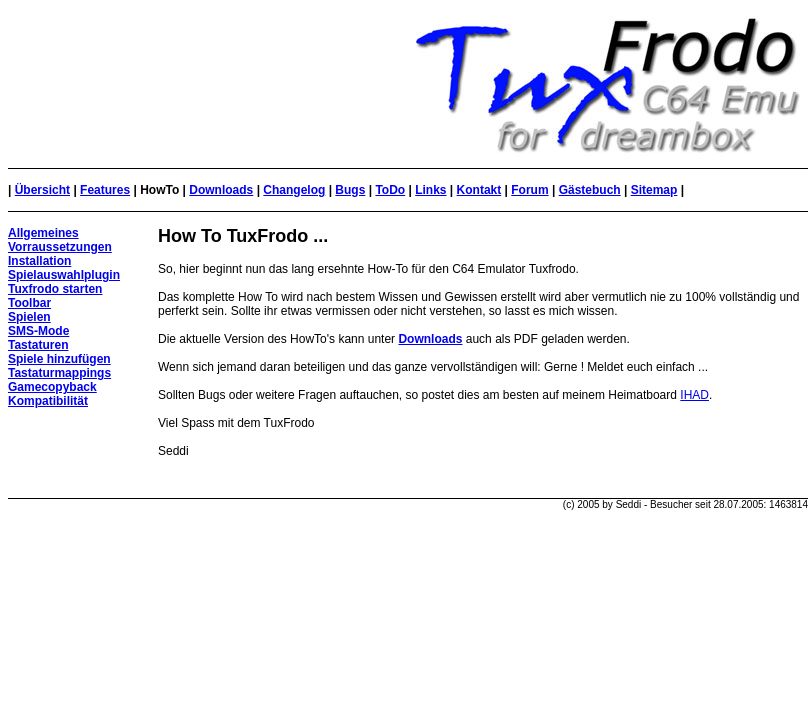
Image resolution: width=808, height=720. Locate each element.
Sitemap (654, 190)
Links (430, 190)
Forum (529, 190)
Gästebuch (590, 190)
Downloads (221, 190)
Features (105, 190)
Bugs (350, 190)
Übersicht (42, 190)
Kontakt (479, 190)
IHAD (694, 395)
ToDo (390, 190)
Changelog (294, 190)
